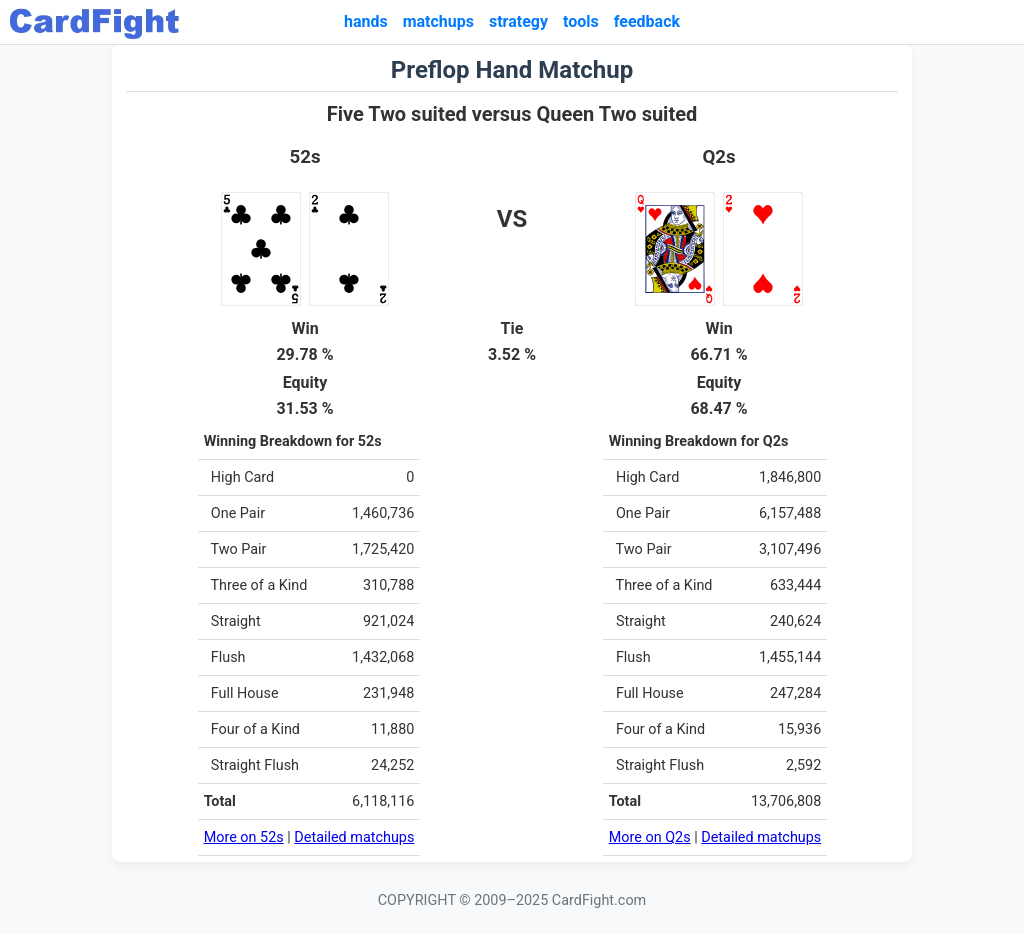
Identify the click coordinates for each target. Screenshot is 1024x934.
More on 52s (244, 837)
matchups (438, 21)
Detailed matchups (354, 837)
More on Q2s (650, 837)
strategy (518, 21)
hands (366, 21)
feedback (647, 21)
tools (581, 21)
